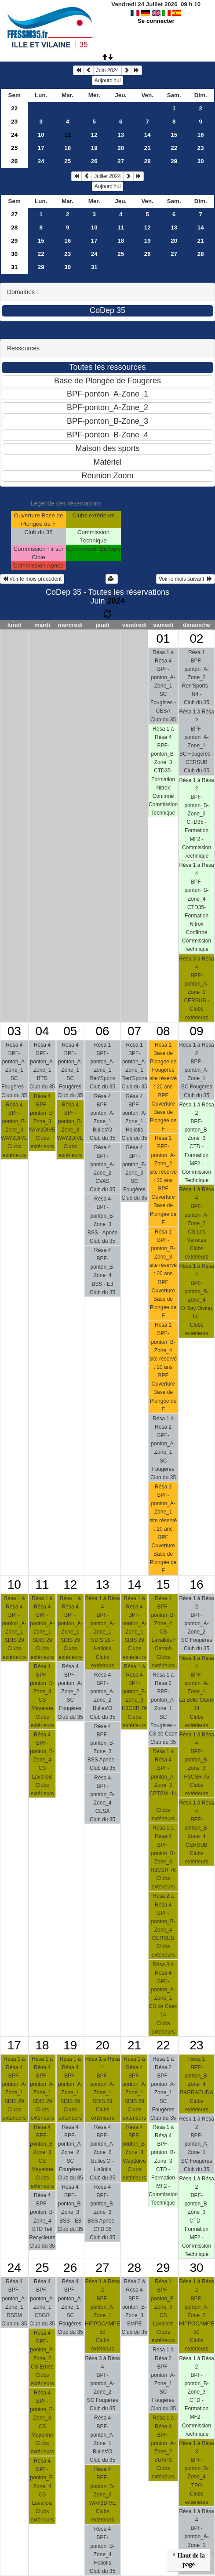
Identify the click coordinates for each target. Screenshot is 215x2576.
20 (120, 148)
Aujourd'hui (108, 80)
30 (200, 161)
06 (102, 1031)
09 (197, 1031)
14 (147, 134)
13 (120, 134)
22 (14, 108)
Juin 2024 (107, 70)
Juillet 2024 (107, 176)
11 (120, 227)
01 (163, 638)
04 (42, 1031)
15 (174, 134)
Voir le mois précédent (32, 579)
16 (200, 134)
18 (67, 148)
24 (14, 134)
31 (14, 267)
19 (94, 148)
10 (41, 134)
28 (147, 161)
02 (197, 638)
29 (174, 161)
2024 (115, 601)
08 (163, 1031)
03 (14, 1031)
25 (14, 148)
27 (120, 161)
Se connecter (156, 21)
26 (14, 161)
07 (134, 1031)
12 (94, 134)
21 (147, 148)
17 (41, 148)
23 (14, 121)
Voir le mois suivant (185, 579)
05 (70, 1031)
